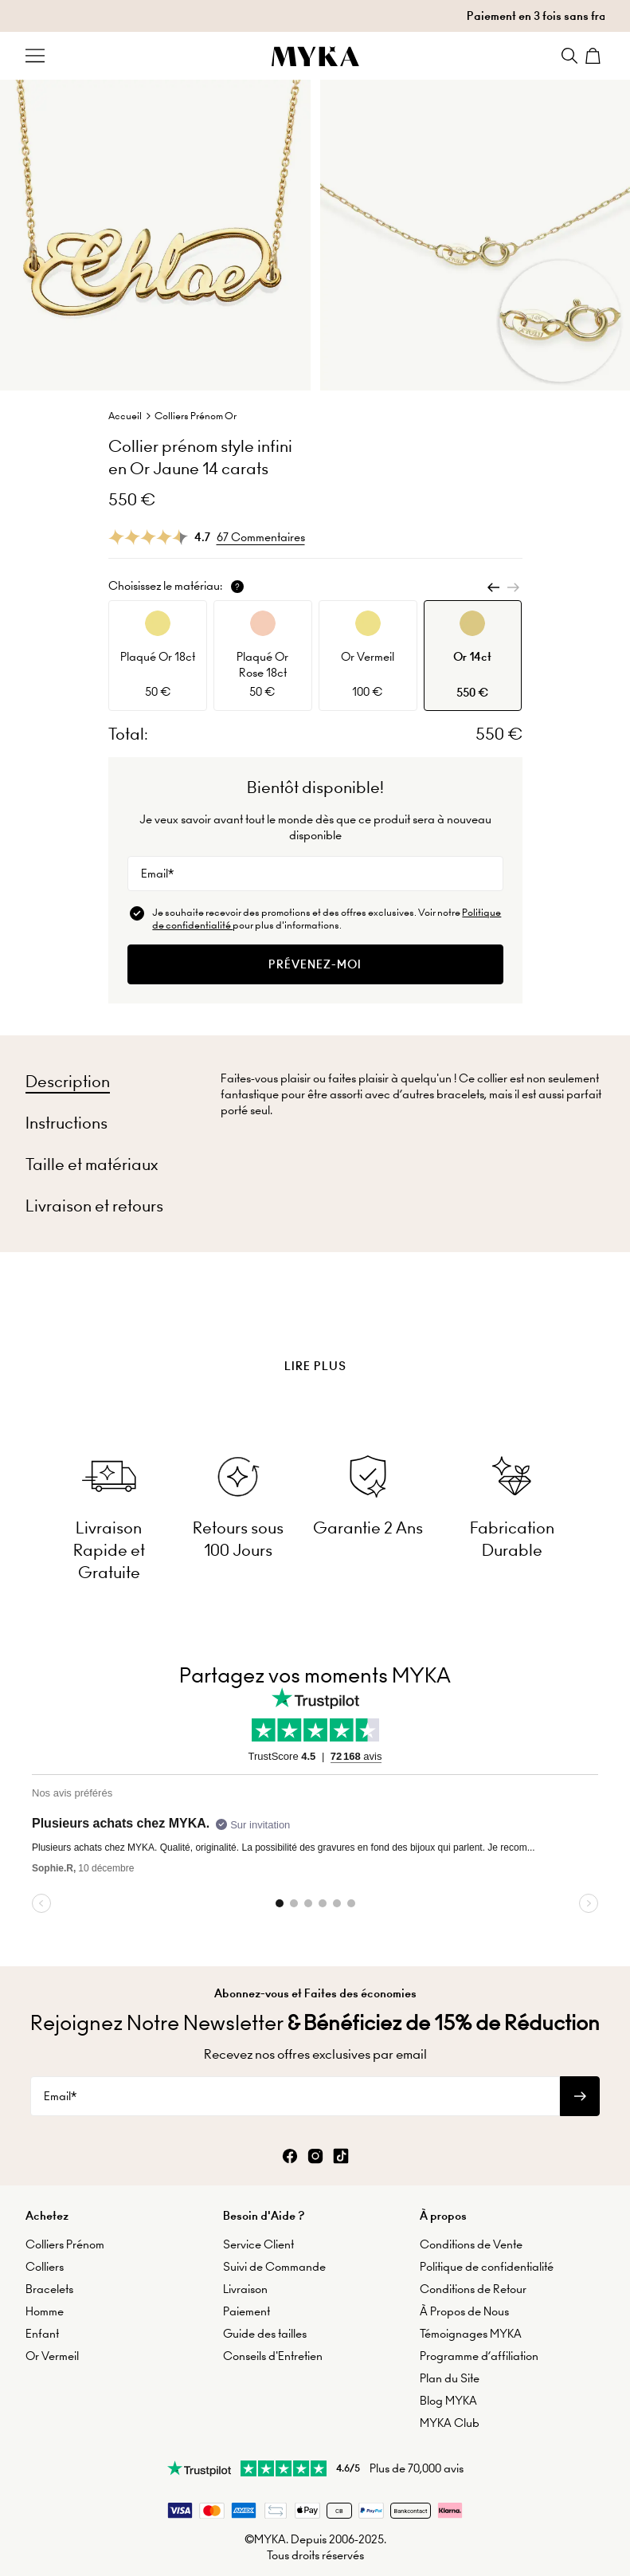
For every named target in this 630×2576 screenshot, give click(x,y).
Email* (157, 873)
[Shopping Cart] (595, 55)
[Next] (512, 587)
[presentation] (315, 1326)
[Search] (569, 55)
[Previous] (493, 587)
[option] (157, 655)
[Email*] (315, 873)
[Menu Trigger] (35, 55)
